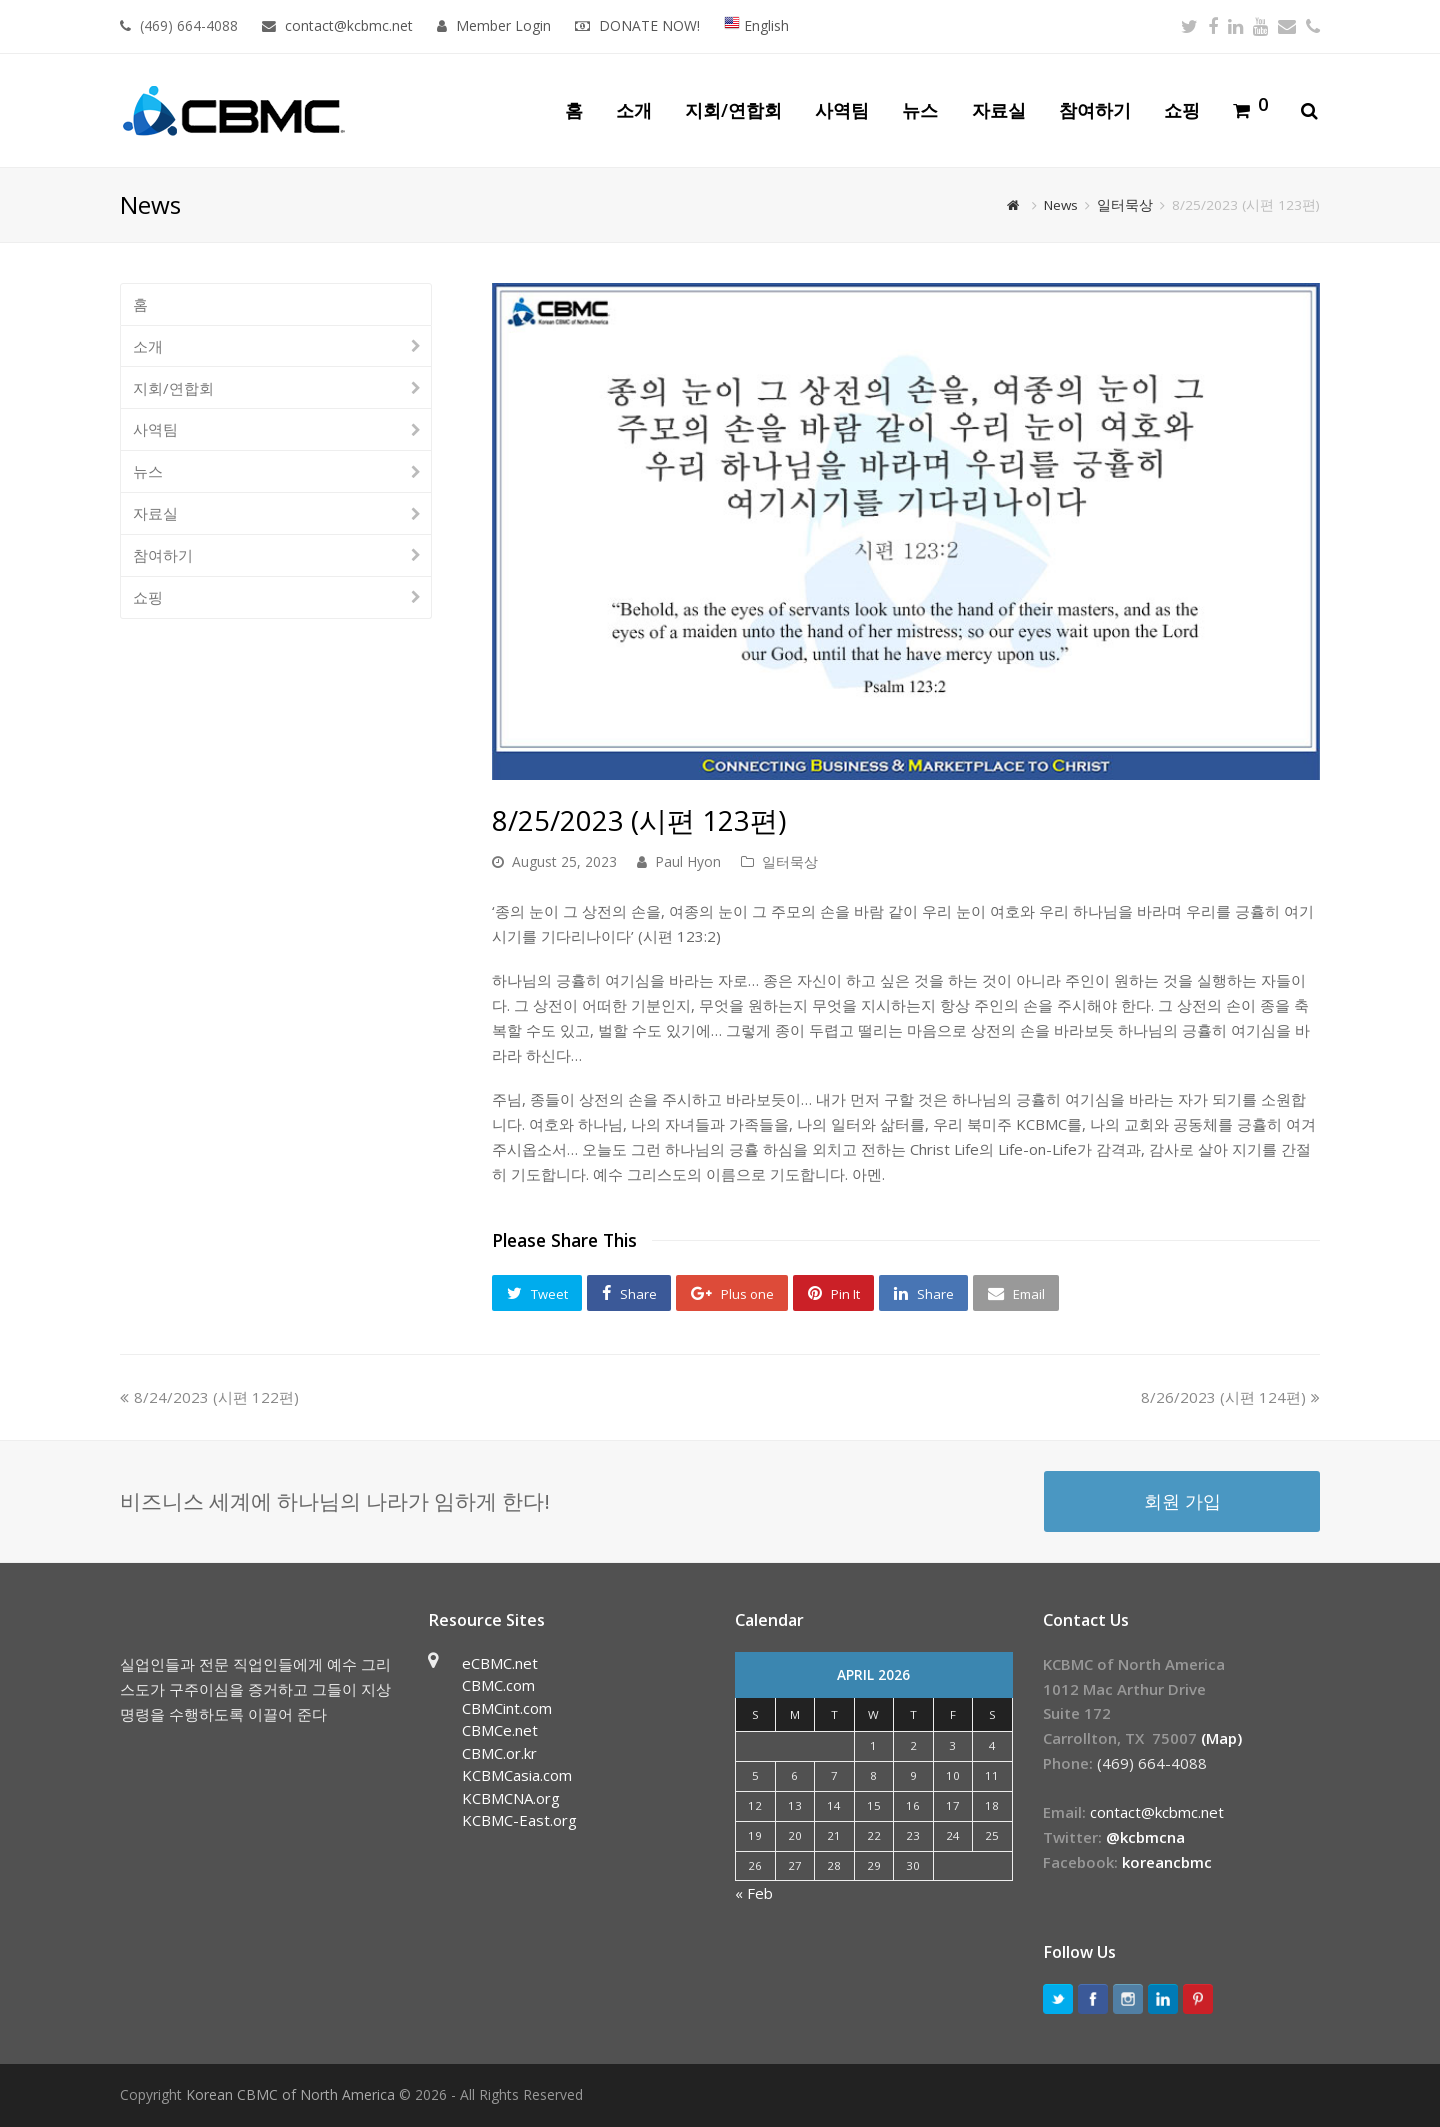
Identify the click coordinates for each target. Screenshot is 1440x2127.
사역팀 (155, 429)
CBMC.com (498, 1685)
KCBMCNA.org (511, 1798)
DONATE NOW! (649, 25)
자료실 (155, 513)
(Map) (1221, 1738)
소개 (148, 346)
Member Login (503, 25)
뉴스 (148, 471)
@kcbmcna (1145, 1837)
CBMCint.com (507, 1708)
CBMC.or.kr (499, 1753)
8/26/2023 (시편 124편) (1230, 1397)
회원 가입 (1182, 1500)
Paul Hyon (688, 861)
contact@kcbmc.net (351, 25)
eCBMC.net (500, 1663)
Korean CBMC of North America (290, 2094)
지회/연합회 (173, 388)
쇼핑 (148, 597)
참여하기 (163, 555)
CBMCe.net (500, 1730)
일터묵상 (790, 861)
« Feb (754, 1893)
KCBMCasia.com (517, 1775)
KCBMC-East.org (519, 1820)
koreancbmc (1167, 1862)
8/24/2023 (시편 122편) (209, 1397)
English (756, 25)
